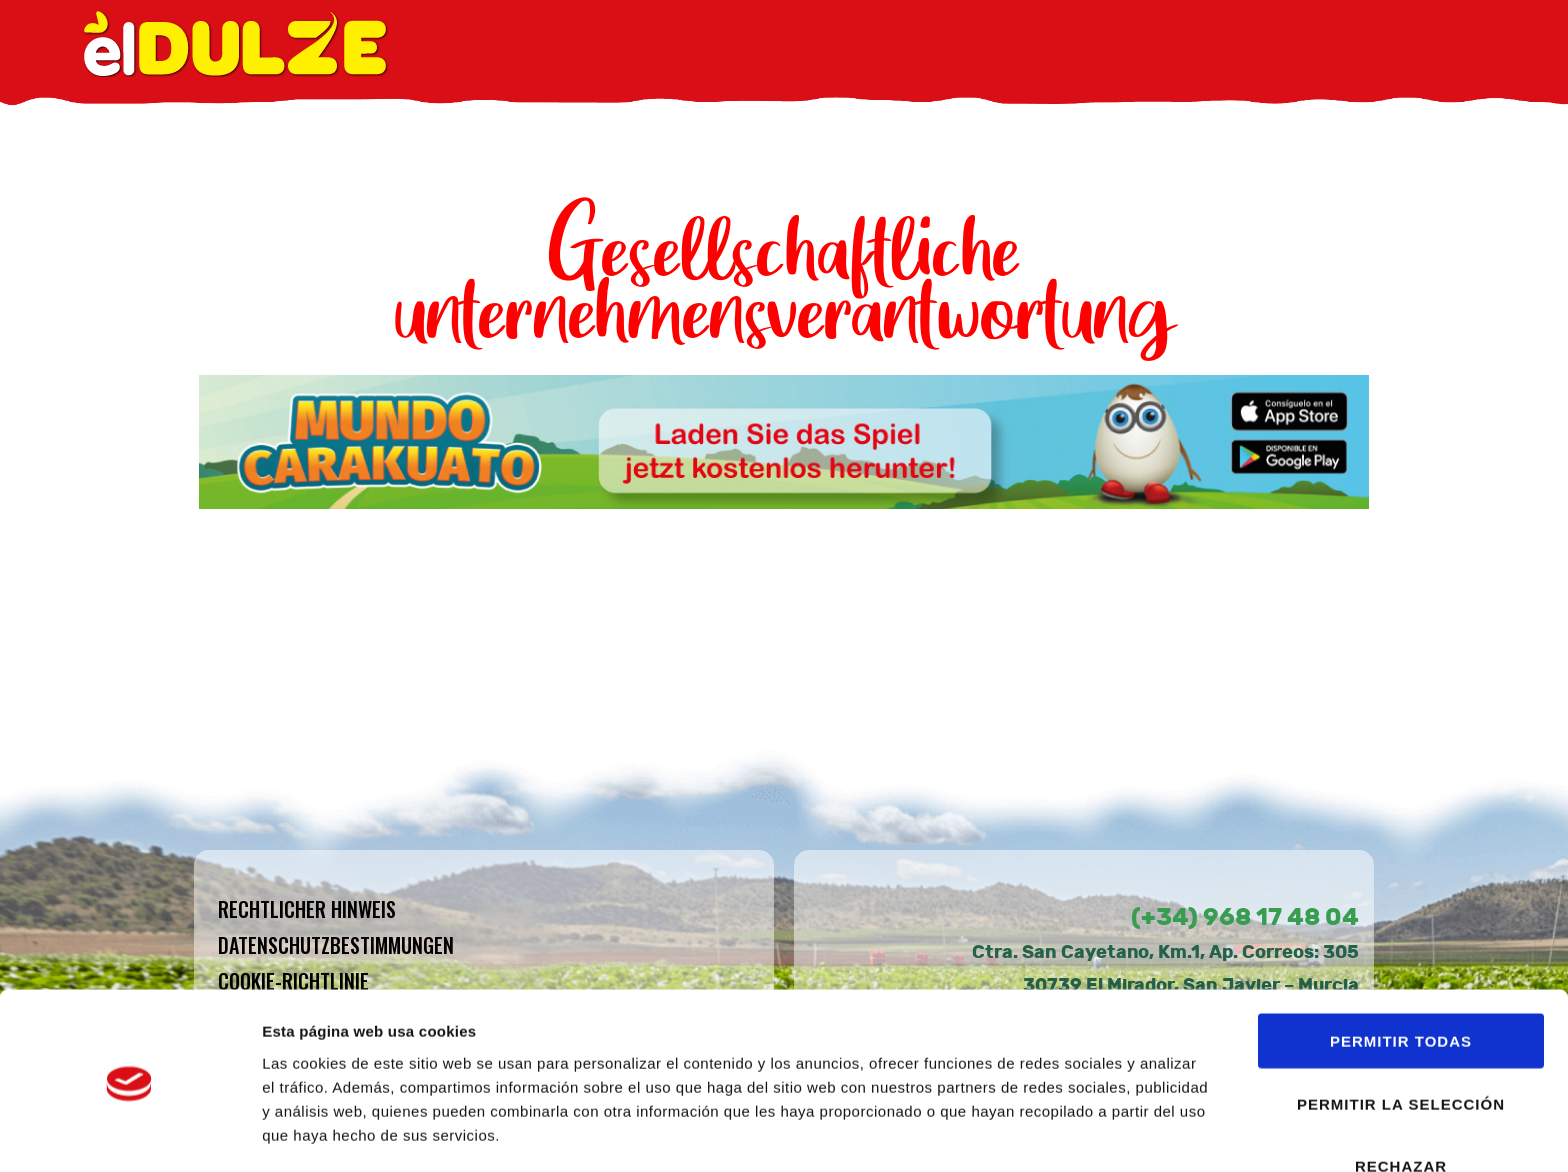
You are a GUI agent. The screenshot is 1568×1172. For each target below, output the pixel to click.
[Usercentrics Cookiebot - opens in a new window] (129, 1133)
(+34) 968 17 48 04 (1245, 917)
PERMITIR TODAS (1401, 974)
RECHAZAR (1401, 1099)
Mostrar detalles (1074, 1132)
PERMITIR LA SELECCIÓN (1401, 1037)
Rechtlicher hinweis (307, 909)
